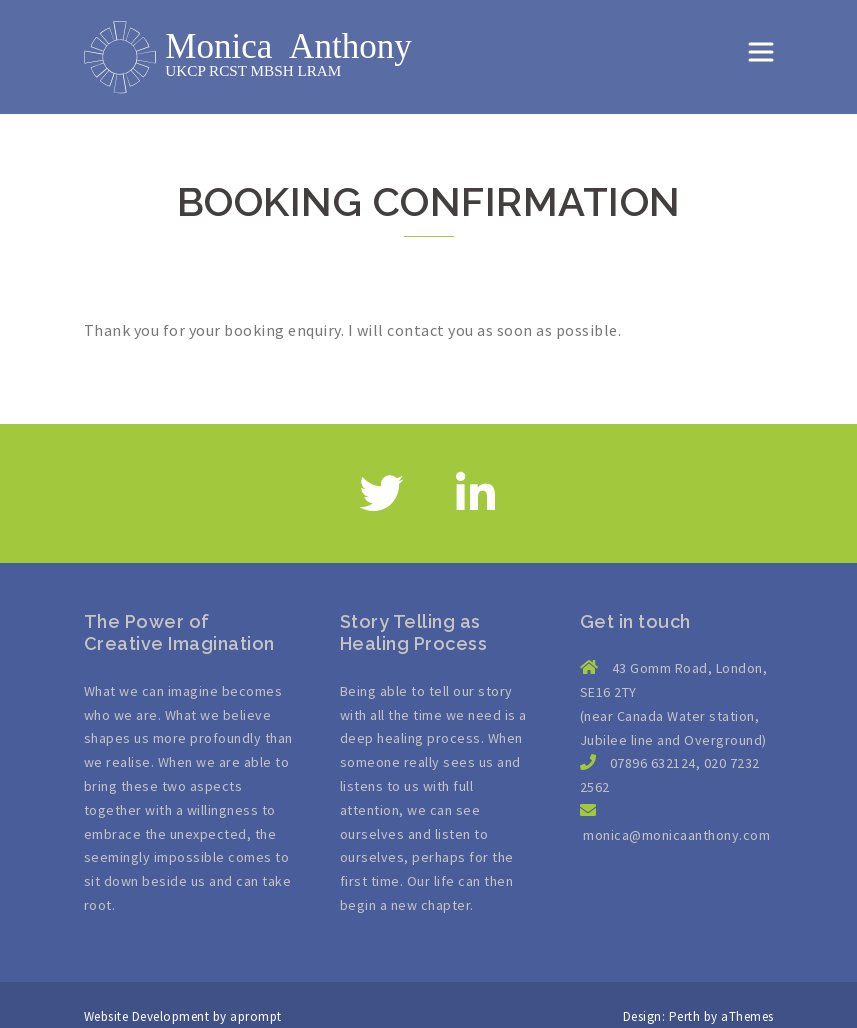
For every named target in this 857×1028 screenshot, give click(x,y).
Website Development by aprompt (183, 1016)
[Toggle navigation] (761, 52)
